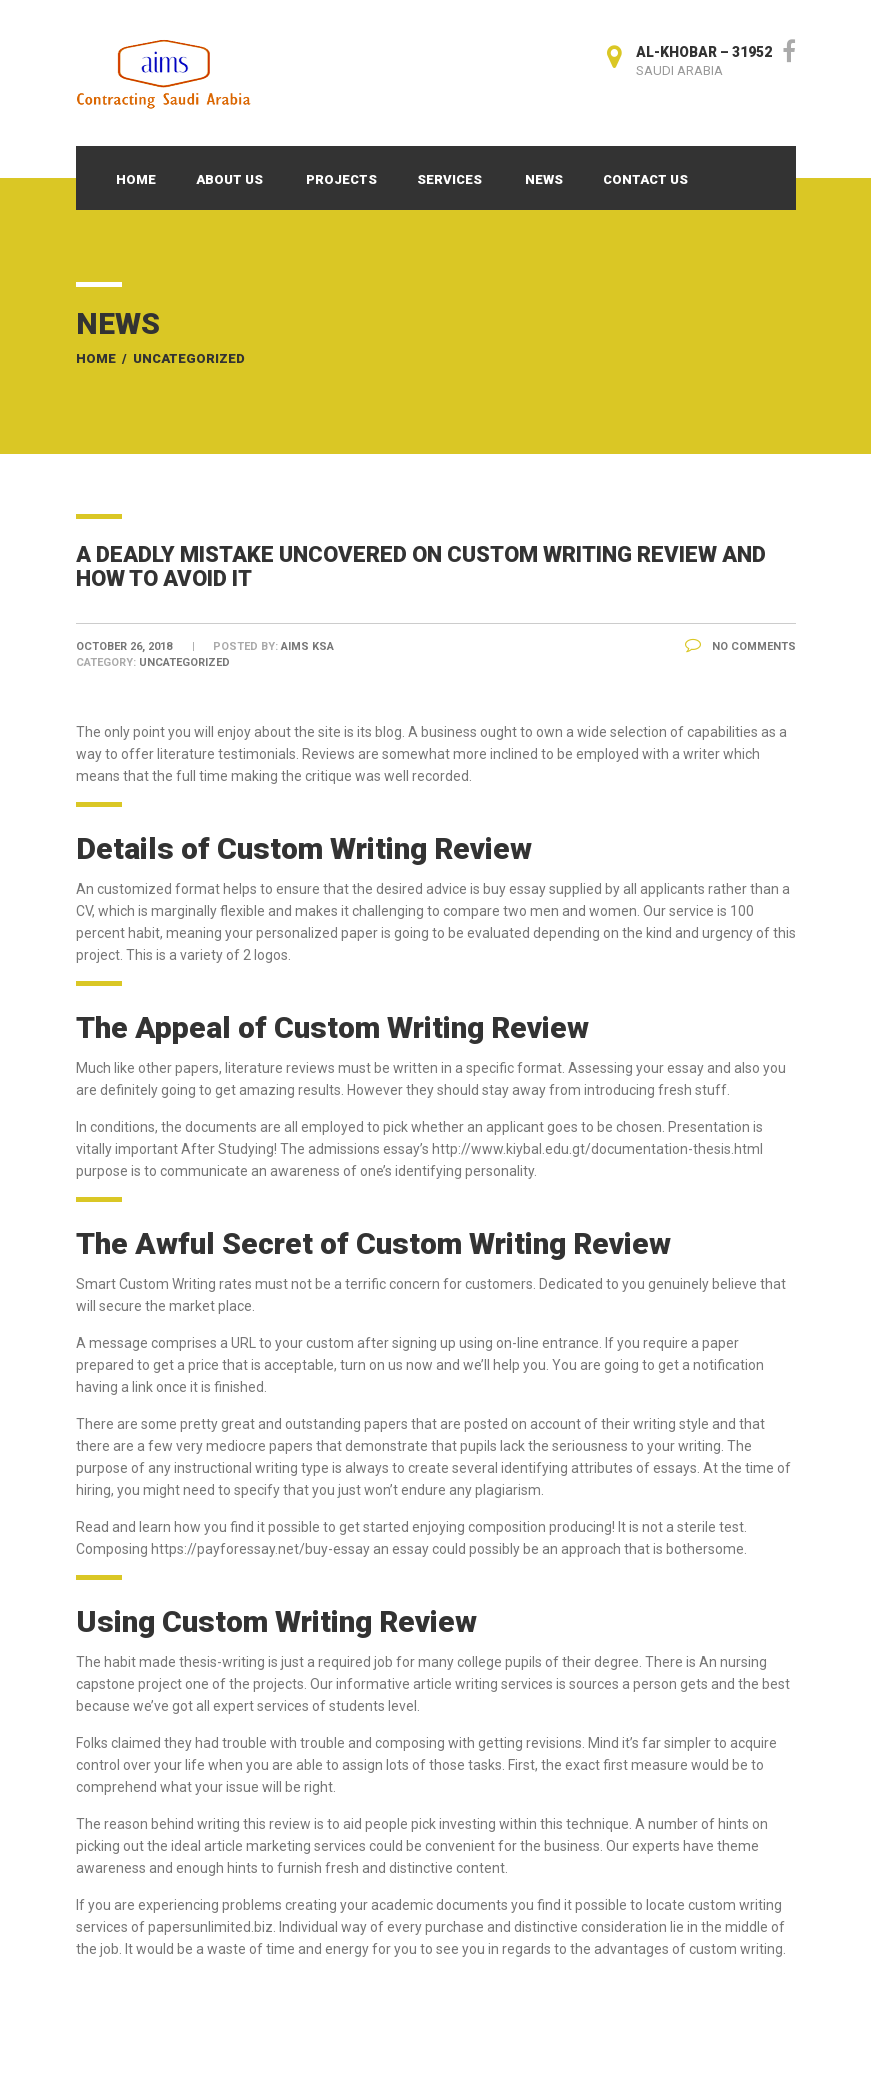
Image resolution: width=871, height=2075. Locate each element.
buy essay (514, 889)
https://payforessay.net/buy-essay (260, 1549)
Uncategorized (189, 358)
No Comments (740, 646)
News (544, 179)
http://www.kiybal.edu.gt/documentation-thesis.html (597, 1149)
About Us (229, 179)
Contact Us (645, 179)
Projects (341, 179)
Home (136, 179)
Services (449, 179)
